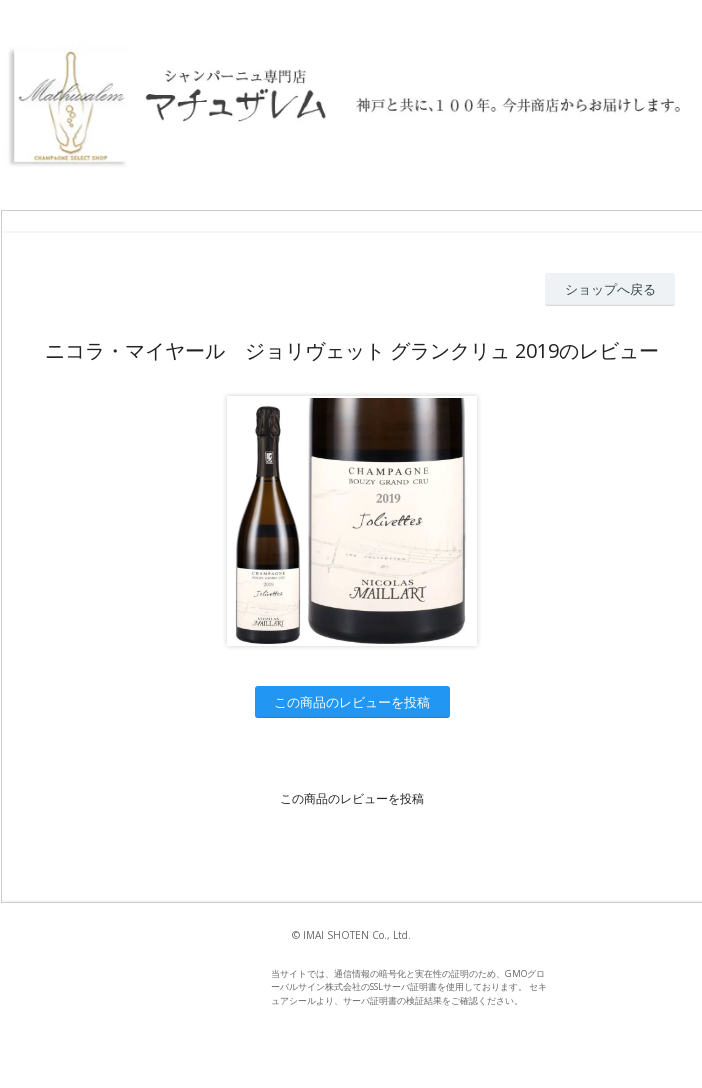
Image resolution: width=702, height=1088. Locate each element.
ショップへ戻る (610, 289)
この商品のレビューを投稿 (352, 702)
